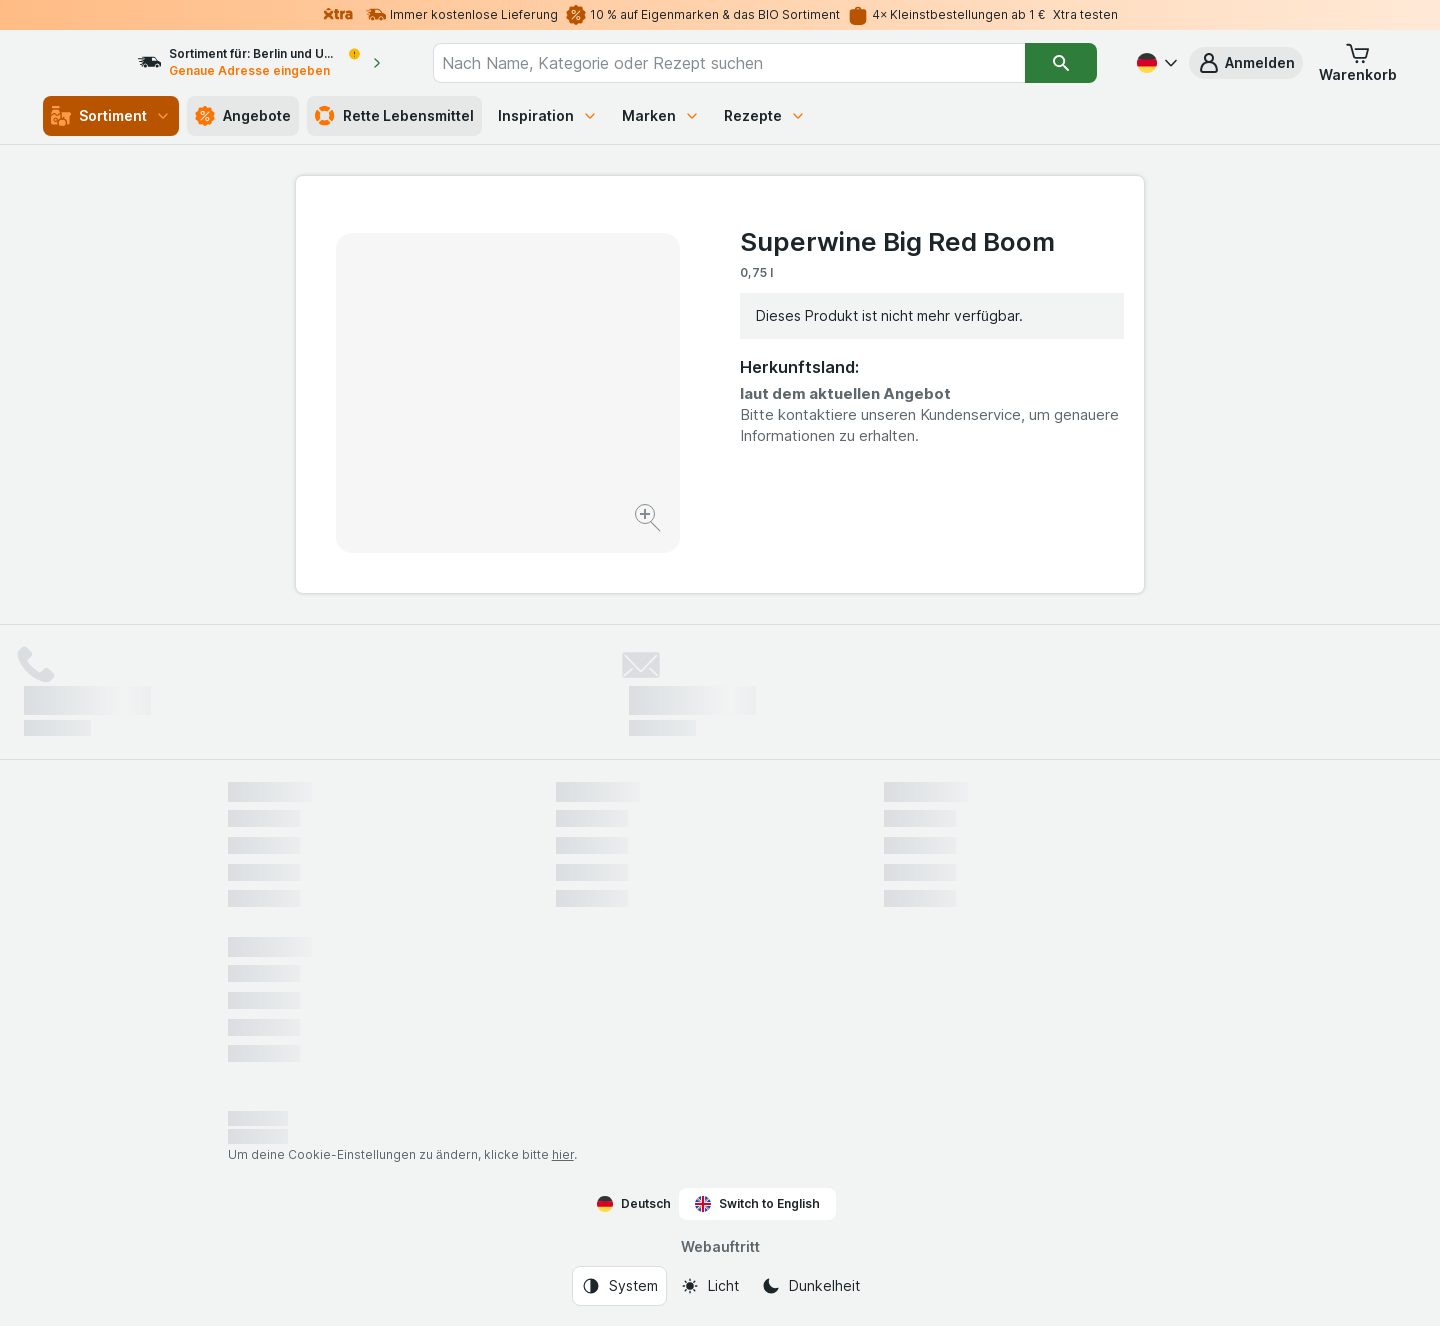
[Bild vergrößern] (649, 520)
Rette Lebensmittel (394, 116)
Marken (661, 115)
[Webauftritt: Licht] (709, 1286)
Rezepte (765, 115)
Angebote (243, 116)
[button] (1246, 63)
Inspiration (548, 115)
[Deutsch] (1155, 63)
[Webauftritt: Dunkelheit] (810, 1286)
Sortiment (111, 116)
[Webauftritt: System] (619, 1286)
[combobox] (747, 63)
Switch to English (757, 1204)
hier (563, 1154)
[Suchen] (1061, 63)
